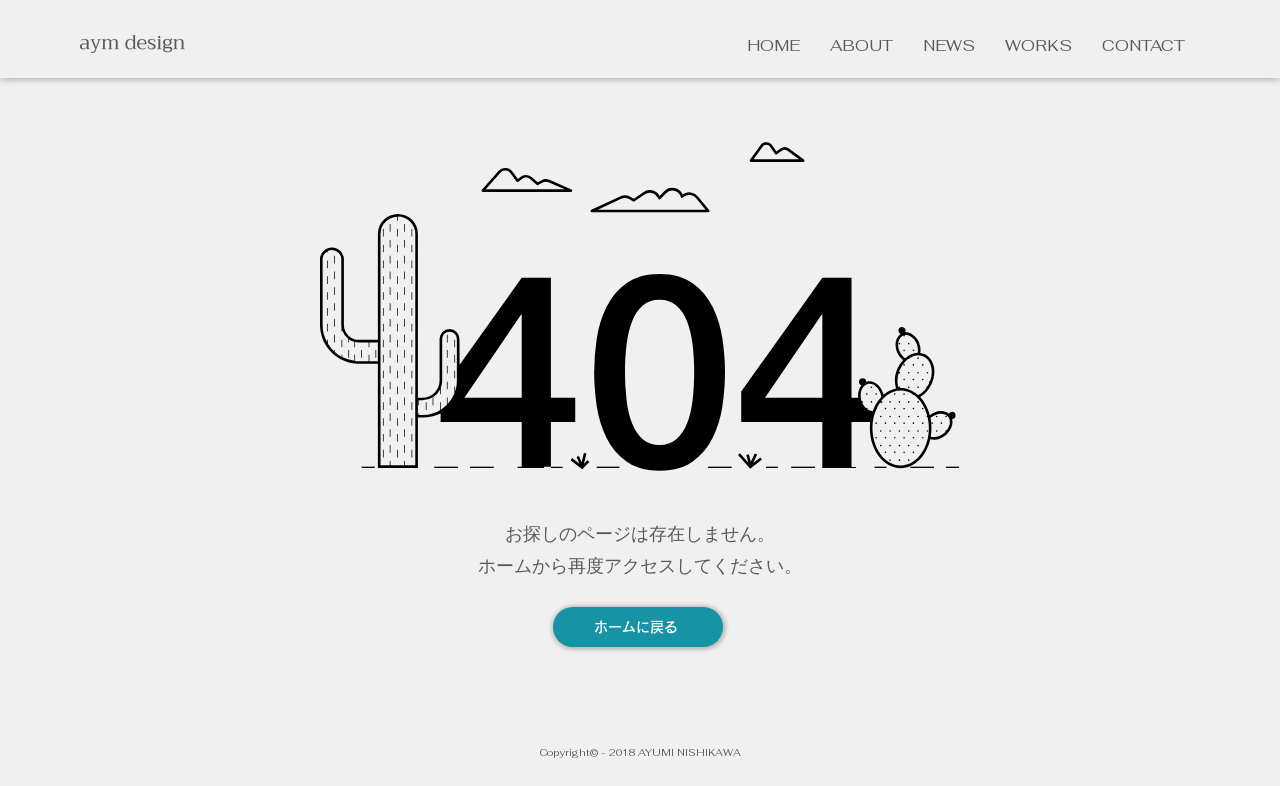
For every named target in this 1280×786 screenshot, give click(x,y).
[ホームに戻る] (638, 627)
